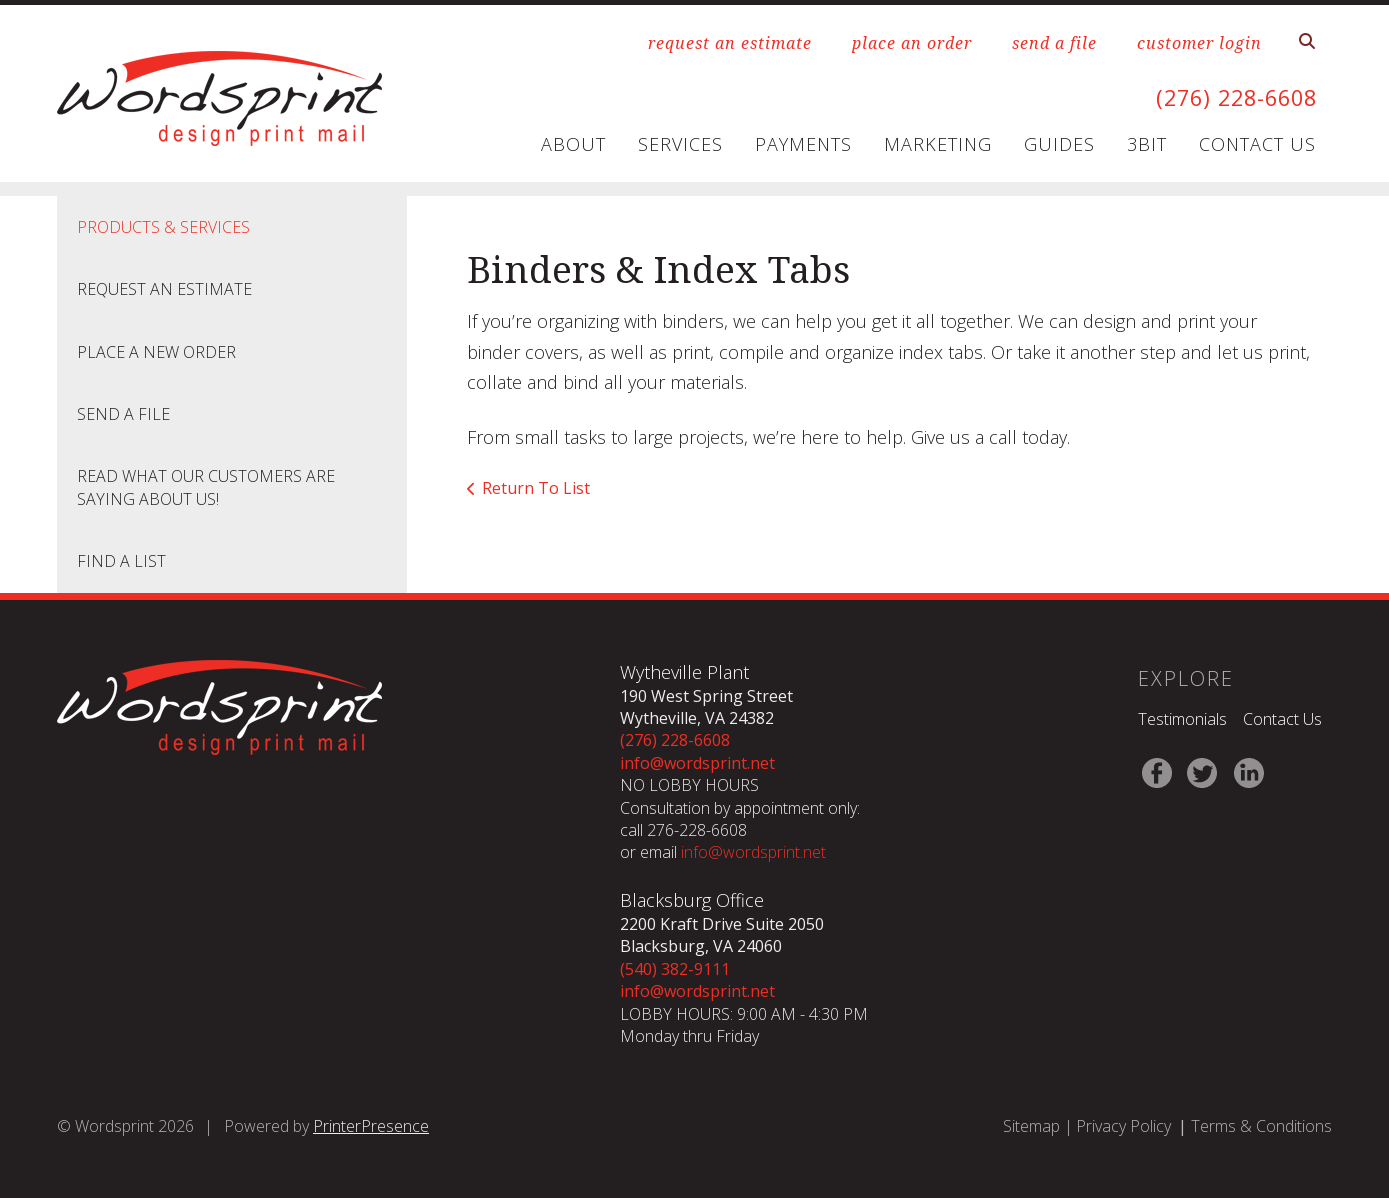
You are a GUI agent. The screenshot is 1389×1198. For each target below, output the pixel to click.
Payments (803, 144)
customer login (1199, 43)
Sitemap (1031, 1126)
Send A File (123, 414)
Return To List (536, 488)
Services (680, 144)
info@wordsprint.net (697, 763)
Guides (1059, 144)
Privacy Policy (1123, 1126)
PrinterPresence (371, 1126)
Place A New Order (156, 352)
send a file (1054, 43)
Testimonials (1182, 719)
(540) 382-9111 (675, 969)
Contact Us (1257, 144)
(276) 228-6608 (1226, 96)
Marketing (938, 144)
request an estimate (730, 43)
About (573, 144)
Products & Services (163, 227)
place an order (912, 43)
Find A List (121, 561)
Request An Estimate (164, 289)
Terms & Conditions (1261, 1126)
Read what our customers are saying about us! (206, 487)
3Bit (1147, 144)
